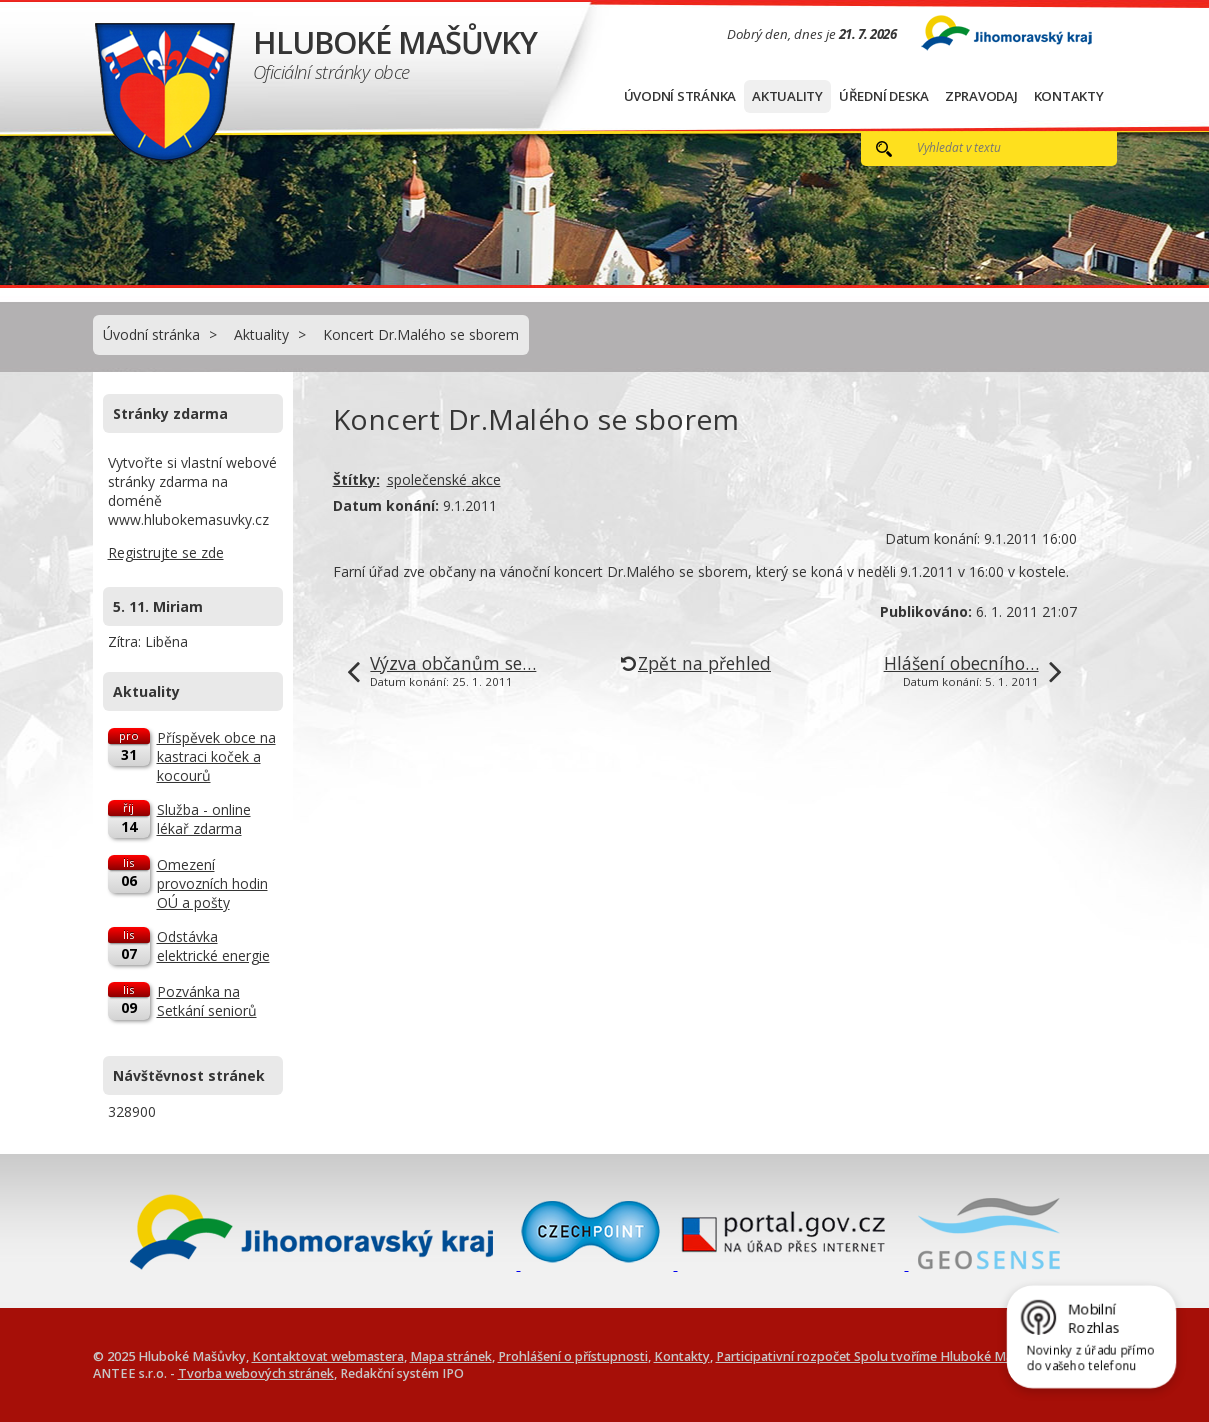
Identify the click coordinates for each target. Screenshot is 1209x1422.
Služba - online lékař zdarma (204, 819)
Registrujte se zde (166, 552)
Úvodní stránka (680, 96)
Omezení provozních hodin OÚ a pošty (212, 883)
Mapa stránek (451, 1356)
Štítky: (356, 479)
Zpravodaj (981, 96)
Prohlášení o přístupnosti (573, 1356)
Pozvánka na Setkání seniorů (207, 1001)
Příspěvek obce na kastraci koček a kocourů (216, 756)
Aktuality (787, 96)
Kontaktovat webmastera (328, 1356)
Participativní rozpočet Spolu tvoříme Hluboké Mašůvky (882, 1356)
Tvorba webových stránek (256, 1373)
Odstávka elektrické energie (213, 946)
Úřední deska (884, 96)
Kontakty (1069, 96)
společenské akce (444, 479)
